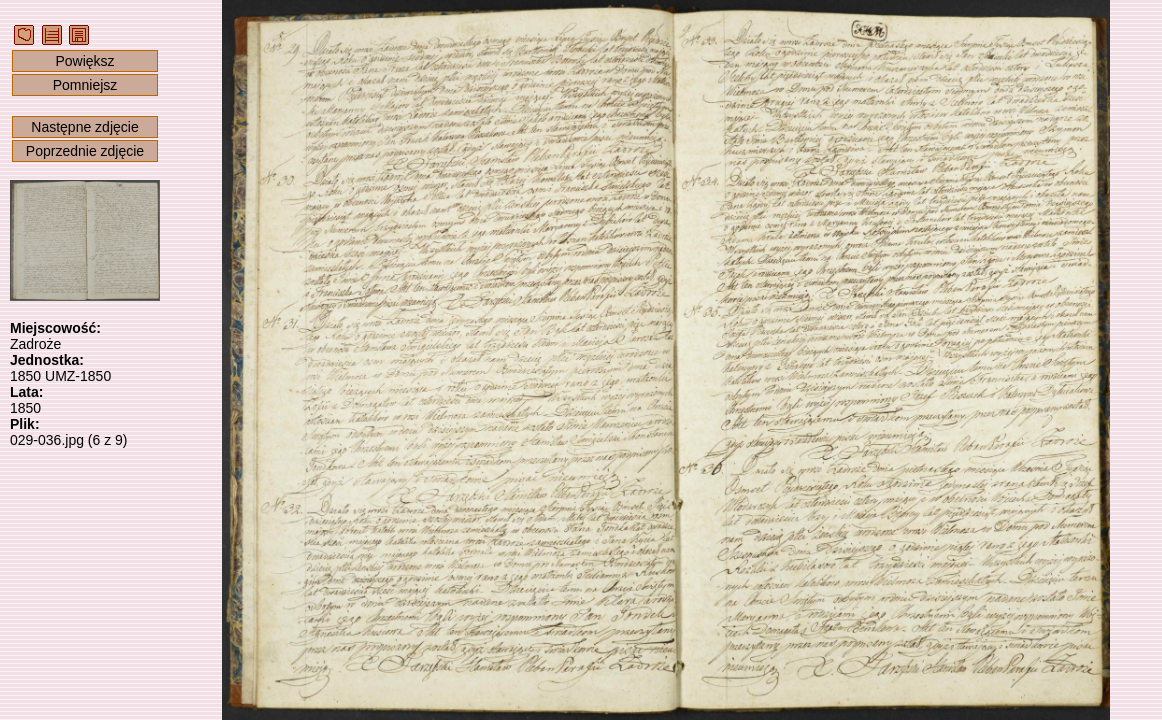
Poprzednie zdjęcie (85, 151)
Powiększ (84, 61)
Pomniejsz (85, 85)
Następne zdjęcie (84, 127)
